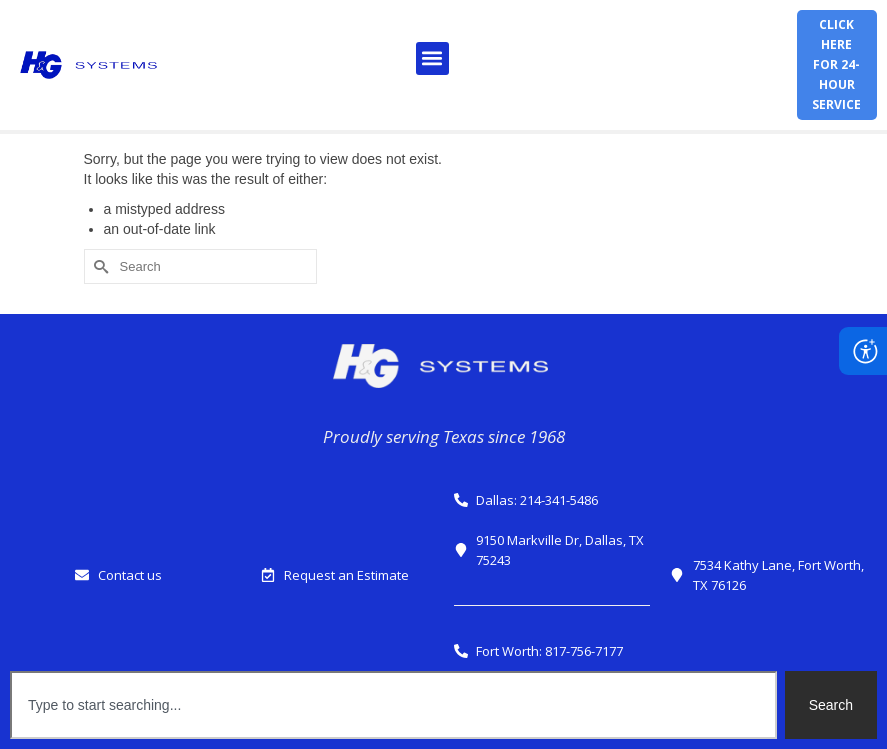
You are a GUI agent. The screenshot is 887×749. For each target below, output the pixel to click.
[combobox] (393, 705)
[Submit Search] (99, 266)
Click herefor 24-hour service (836, 64)
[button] (432, 58)
